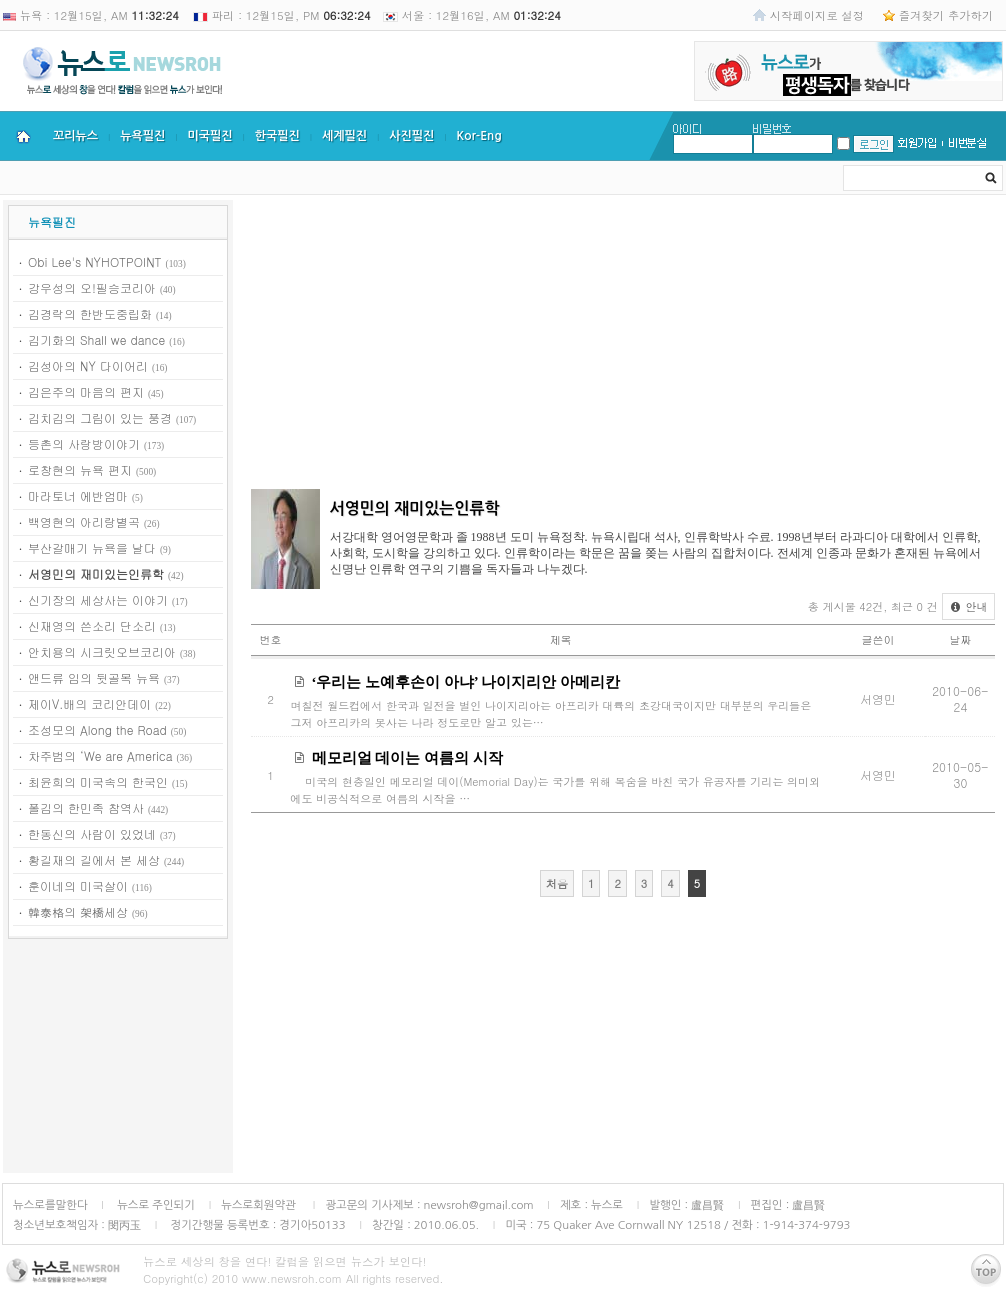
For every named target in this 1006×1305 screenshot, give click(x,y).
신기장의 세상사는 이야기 (98, 599)
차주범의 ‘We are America (100, 755)
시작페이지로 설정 (817, 15)
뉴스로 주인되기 (154, 1205)
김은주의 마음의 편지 (86, 391)
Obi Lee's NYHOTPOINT (95, 261)
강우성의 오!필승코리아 (92, 287)
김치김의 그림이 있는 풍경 (100, 417)
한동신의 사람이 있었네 (92, 833)
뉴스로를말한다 (50, 1205)
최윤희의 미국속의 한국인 (98, 781)
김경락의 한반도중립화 (90, 313)
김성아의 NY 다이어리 (88, 365)
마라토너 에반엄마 (78, 495)
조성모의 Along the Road (97, 729)
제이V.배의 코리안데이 (89, 703)
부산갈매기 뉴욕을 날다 (92, 547)
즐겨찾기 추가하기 (946, 15)
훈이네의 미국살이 (78, 885)
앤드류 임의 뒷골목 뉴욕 (94, 677)
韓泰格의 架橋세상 (78, 911)
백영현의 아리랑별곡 (84, 521)
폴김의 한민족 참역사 (86, 807)
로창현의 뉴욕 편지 (80, 469)
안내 (969, 606)
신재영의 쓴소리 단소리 (92, 625)
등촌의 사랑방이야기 (84, 443)
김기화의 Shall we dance (96, 339)
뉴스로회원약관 (260, 1205)
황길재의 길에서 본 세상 (94, 859)
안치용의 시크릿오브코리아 (102, 651)
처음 (557, 883)
